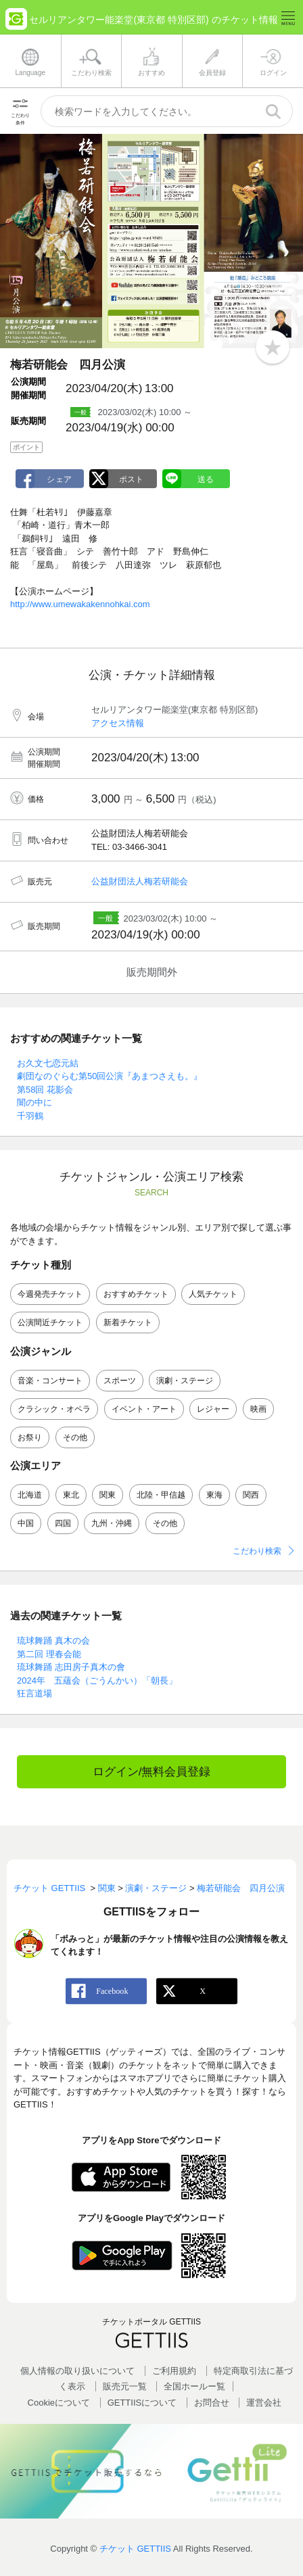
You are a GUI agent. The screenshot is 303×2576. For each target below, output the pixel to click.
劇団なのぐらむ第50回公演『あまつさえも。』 (109, 1076)
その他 (75, 1437)
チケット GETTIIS (135, 2549)
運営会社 (263, 2403)
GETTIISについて (142, 2403)
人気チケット (213, 1294)
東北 (71, 1495)
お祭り (30, 1437)
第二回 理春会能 (49, 1654)
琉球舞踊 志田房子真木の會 (71, 1667)
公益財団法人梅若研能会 (139, 881)
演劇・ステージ (184, 1380)
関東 (107, 1495)
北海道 (30, 1495)
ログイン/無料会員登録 (152, 1771)
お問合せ (211, 2403)
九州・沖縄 (111, 1523)
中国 (26, 1523)
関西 (251, 1495)
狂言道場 (34, 1693)
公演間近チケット (50, 1322)
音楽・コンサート (50, 1380)
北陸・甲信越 (161, 1495)
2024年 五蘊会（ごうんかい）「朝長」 (97, 1680)
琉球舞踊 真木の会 (53, 1641)
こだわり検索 (257, 1551)
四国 (63, 1523)
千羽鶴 (30, 1116)
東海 (214, 1495)
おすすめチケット (135, 1294)
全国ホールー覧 (194, 2386)
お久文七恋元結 (47, 1063)
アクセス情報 (117, 723)
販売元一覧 (125, 2386)
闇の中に (34, 1102)
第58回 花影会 (45, 1089)
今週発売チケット (50, 1294)
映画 (258, 1409)
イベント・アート (144, 1409)
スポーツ (119, 1380)
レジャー (213, 1409)
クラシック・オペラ (54, 1409)
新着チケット (127, 1322)
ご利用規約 (174, 2371)
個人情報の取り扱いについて (77, 2371)
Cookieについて (59, 2403)
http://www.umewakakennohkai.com (80, 604)
